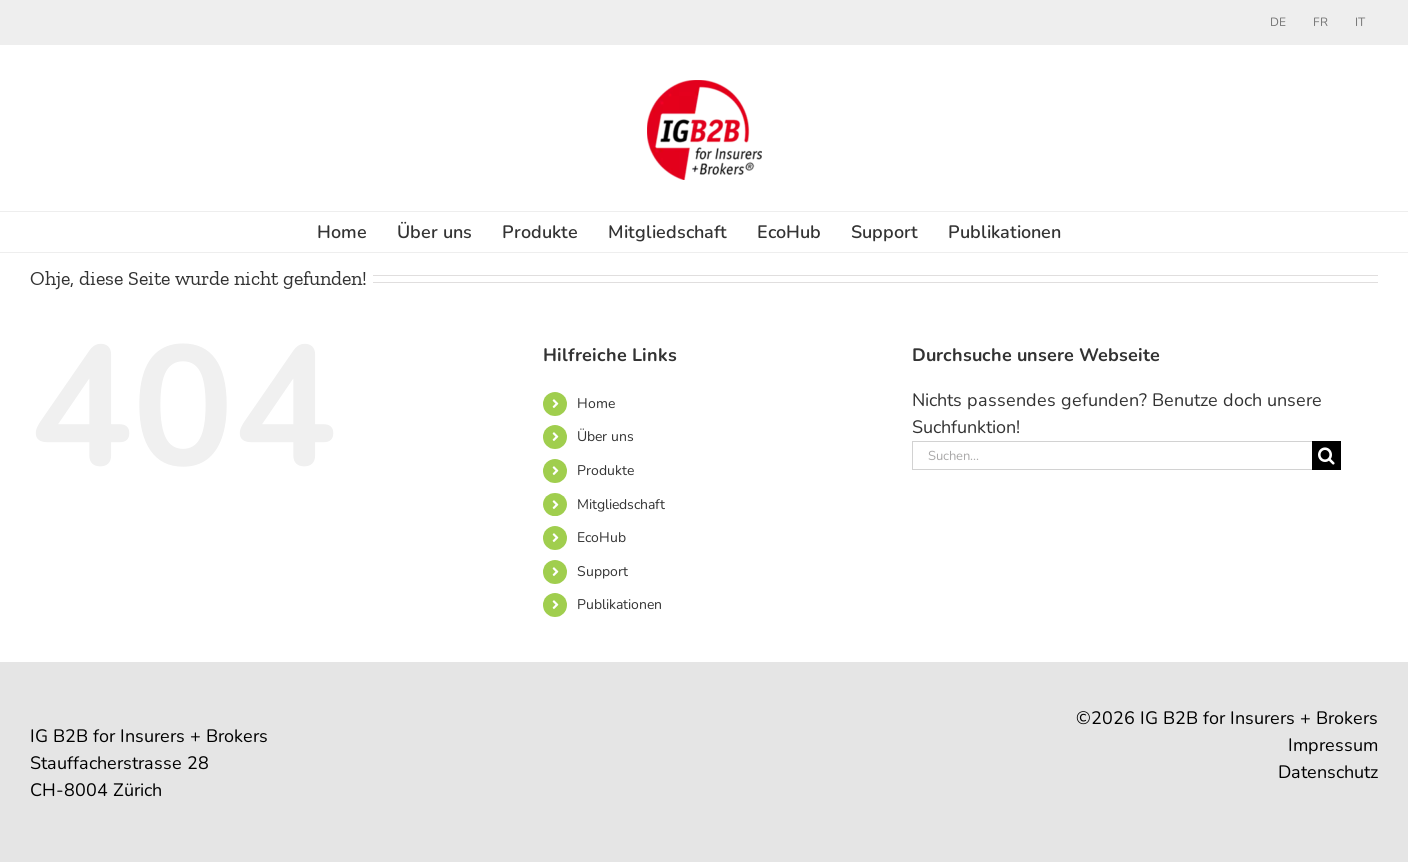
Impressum (1333, 745)
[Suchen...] (1112, 455)
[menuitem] (1278, 22)
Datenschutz (1328, 772)
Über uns (605, 436)
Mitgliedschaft (621, 504)
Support (602, 571)
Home (596, 403)
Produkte (605, 470)
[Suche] (1326, 455)
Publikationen (619, 604)
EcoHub (601, 537)
